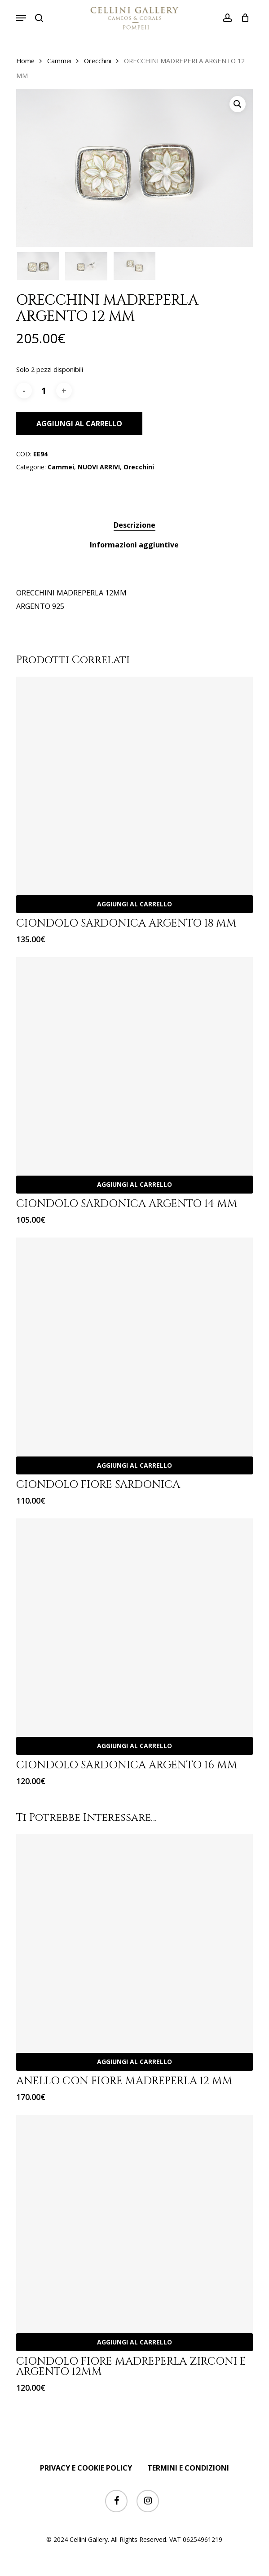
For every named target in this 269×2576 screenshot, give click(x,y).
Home (25, 60)
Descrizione (134, 525)
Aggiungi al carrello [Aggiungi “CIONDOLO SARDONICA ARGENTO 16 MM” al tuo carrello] (134, 1745)
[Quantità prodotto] (44, 390)
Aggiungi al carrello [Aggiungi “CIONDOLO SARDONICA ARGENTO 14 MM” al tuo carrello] (134, 1184)
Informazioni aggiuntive (134, 545)
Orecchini (97, 60)
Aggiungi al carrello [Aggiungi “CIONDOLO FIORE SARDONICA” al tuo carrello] (134, 1465)
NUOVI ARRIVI (99, 467)
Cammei (59, 60)
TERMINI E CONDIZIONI (188, 2468)
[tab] (135, 525)
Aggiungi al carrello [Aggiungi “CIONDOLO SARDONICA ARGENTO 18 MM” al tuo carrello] (134, 904)
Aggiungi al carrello (79, 424)
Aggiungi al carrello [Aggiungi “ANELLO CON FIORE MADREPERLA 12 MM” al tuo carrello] (134, 2061)
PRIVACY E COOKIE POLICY (86, 2468)
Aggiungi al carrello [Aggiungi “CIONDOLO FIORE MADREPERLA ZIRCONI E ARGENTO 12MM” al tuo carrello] (134, 2342)
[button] (21, 17)
